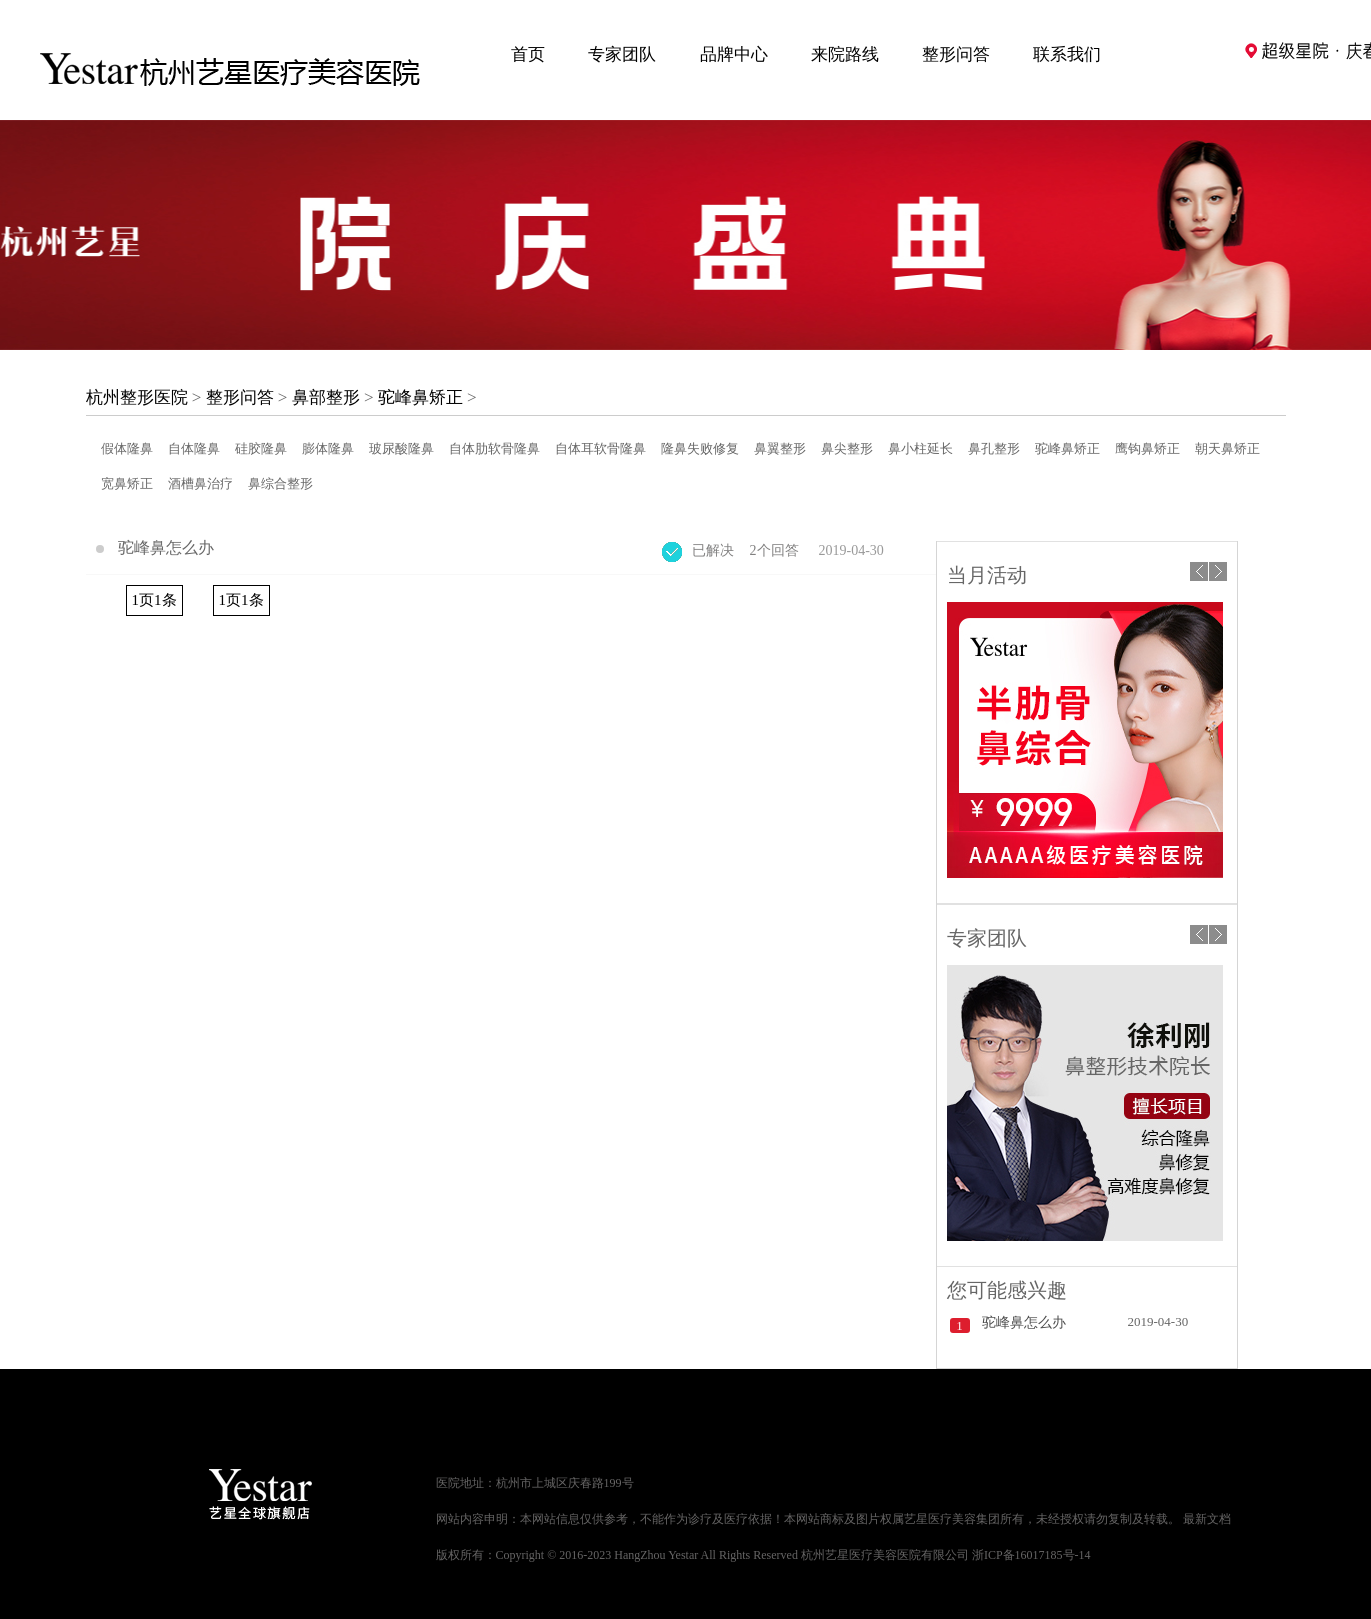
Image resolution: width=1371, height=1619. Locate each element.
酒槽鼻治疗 (200, 483)
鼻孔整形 (994, 448)
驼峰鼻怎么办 (166, 547)
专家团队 (622, 54)
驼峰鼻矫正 (420, 397)
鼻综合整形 (280, 483)
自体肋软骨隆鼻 (494, 448)
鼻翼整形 (780, 448)
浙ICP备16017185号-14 (1031, 1555)
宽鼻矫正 (127, 483)
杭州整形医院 (137, 397)
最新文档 (1207, 1519)
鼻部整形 (326, 397)
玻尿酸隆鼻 (401, 448)
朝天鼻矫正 (1227, 448)
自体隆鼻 (194, 448)
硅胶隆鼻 (261, 448)
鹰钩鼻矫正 (1147, 448)
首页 (528, 54)
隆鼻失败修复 (700, 448)
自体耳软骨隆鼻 (600, 448)
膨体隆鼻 (328, 448)
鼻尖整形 (847, 448)
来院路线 (845, 54)
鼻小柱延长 (920, 448)
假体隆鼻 (127, 448)
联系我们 (1067, 54)
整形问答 (956, 54)
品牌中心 (734, 54)
